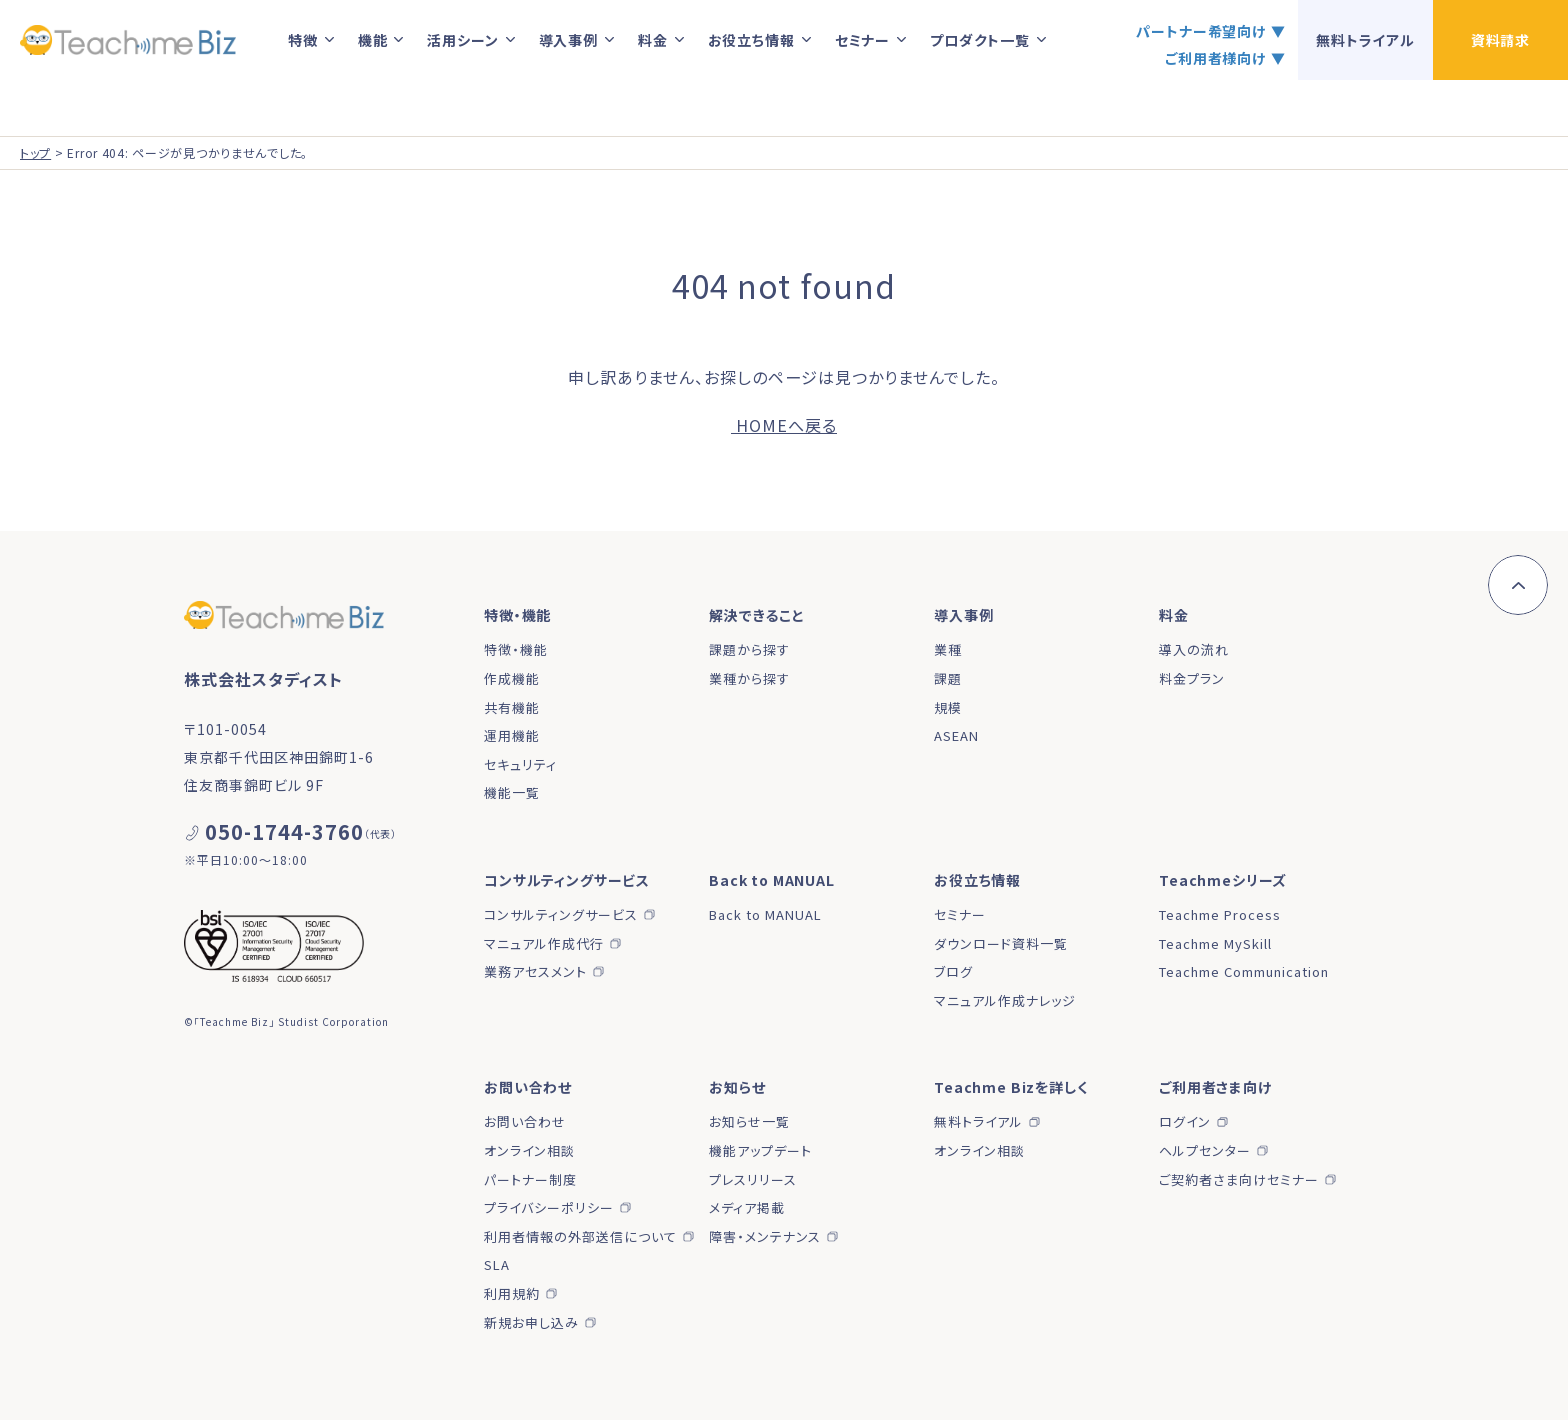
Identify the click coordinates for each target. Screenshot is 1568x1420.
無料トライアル (978, 1121)
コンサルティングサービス (561, 914)
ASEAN (956, 735)
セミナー (960, 914)
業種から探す (749, 678)
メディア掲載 (747, 1207)
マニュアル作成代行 (544, 943)
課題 (948, 678)
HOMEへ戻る (784, 425)
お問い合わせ (525, 1121)
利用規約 (512, 1293)
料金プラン (1192, 678)
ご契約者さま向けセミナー (1239, 1179)
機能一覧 (512, 792)
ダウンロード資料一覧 (1001, 943)
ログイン (1185, 1121)
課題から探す (749, 649)
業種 (948, 649)
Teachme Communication (1244, 971)
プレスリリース (753, 1179)
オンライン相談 (529, 1150)
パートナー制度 (530, 1179)
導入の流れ (1194, 649)
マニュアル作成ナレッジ (1005, 1000)
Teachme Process (1220, 914)
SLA (497, 1264)
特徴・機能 (516, 649)
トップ (35, 152)
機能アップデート (760, 1150)
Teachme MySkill (1215, 943)
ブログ (953, 971)
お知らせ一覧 (749, 1121)
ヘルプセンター (1205, 1150)
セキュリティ (520, 764)
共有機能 (512, 707)
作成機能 (512, 678)
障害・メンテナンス (765, 1236)
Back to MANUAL (765, 914)
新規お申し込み (531, 1322)
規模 (948, 707)
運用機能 (512, 735)
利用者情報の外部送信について (580, 1236)
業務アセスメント (535, 971)
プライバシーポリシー (549, 1207)
